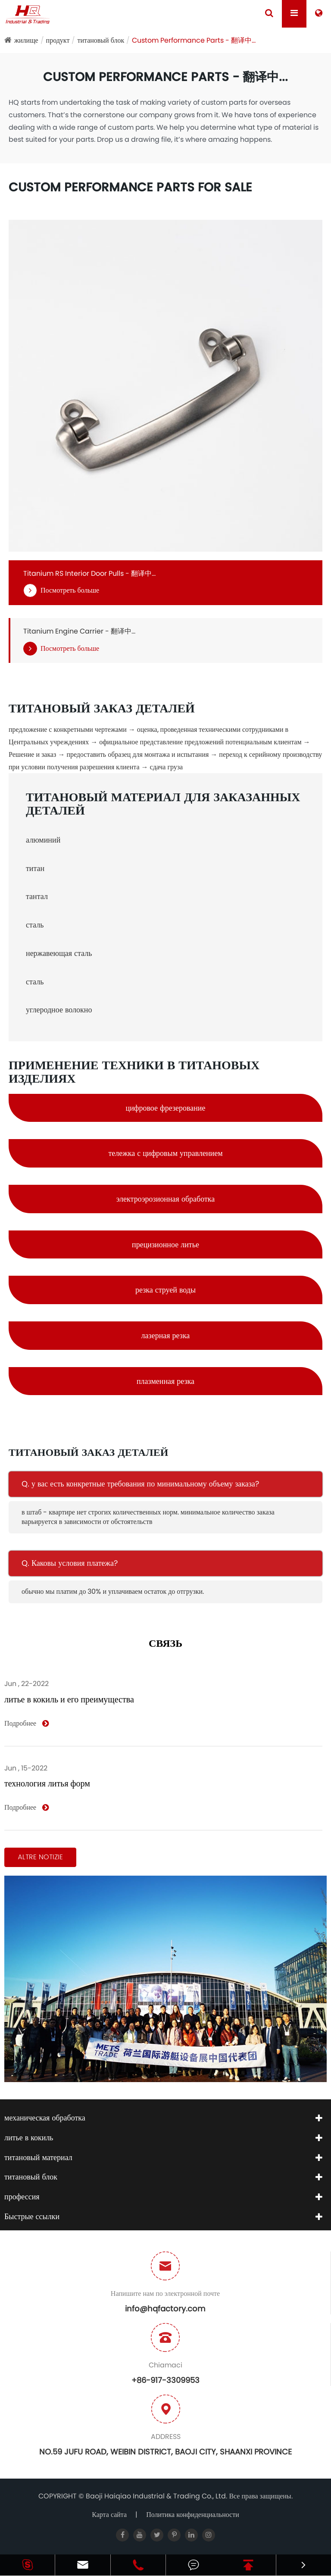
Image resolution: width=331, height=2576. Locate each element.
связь (165, 1644)
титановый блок (100, 40)
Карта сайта (109, 2515)
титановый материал (38, 2157)
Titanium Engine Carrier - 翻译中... (79, 631)
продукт (58, 40)
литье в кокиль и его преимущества (69, 1699)
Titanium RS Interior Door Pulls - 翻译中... (89, 574)
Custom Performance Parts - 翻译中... (194, 40)
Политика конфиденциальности (192, 2515)
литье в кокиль (28, 2137)
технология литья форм (47, 1783)
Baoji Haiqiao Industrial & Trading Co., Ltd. (157, 2496)
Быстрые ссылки (31, 2216)
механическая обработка (44, 2117)
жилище (26, 40)
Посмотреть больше (61, 591)
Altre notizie (40, 1857)
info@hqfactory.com (165, 2308)
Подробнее (26, 1723)
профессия (22, 2196)
